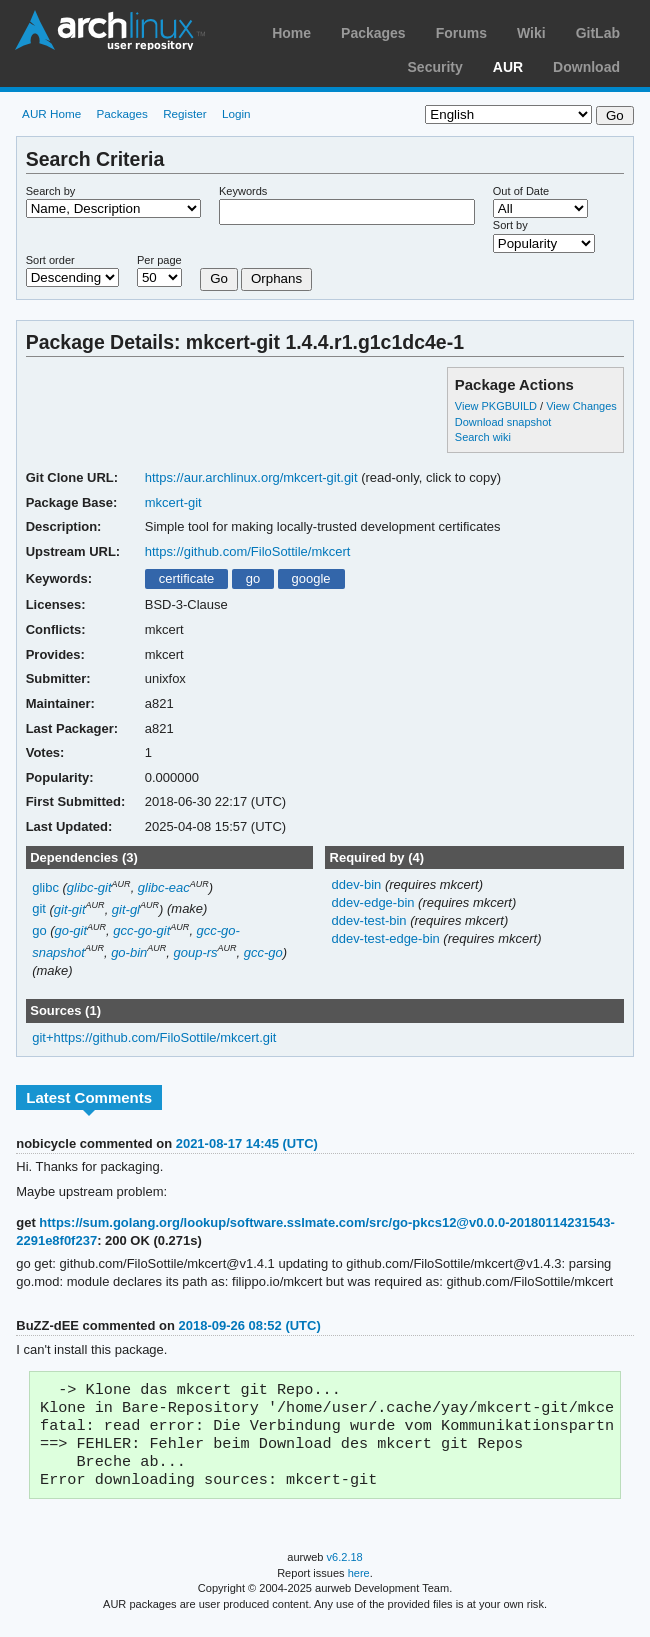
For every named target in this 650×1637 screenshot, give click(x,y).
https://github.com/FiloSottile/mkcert (248, 551)
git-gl (126, 909)
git (39, 909)
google (311, 578)
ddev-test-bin (370, 920)
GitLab (598, 33)
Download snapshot (503, 422)
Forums (461, 33)
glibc (45, 887)
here (359, 1585)
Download (586, 67)
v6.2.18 (345, 1569)
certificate (187, 578)
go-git (71, 930)
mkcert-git (173, 502)
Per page (159, 260)
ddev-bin (357, 884)
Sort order (50, 260)
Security (435, 67)
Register (185, 113)
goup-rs (196, 952)
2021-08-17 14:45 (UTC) (247, 1143)
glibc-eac (164, 887)
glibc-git (89, 887)
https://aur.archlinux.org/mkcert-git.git (251, 477)
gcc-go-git (141, 930)
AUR (508, 67)
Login (236, 113)
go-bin (129, 952)
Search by (51, 191)
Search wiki (483, 437)
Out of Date (521, 191)
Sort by (510, 225)
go (253, 578)
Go (219, 278)
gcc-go (263, 952)
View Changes (581, 406)
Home (291, 33)
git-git (70, 909)
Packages (373, 33)
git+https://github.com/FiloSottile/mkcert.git (154, 1037)
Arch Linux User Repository (110, 30)
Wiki (531, 33)
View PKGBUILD (497, 406)
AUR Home (51, 113)
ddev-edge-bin (374, 902)
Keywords (243, 191)
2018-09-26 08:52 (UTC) (250, 1325)
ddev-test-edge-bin (387, 938)
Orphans (276, 278)
